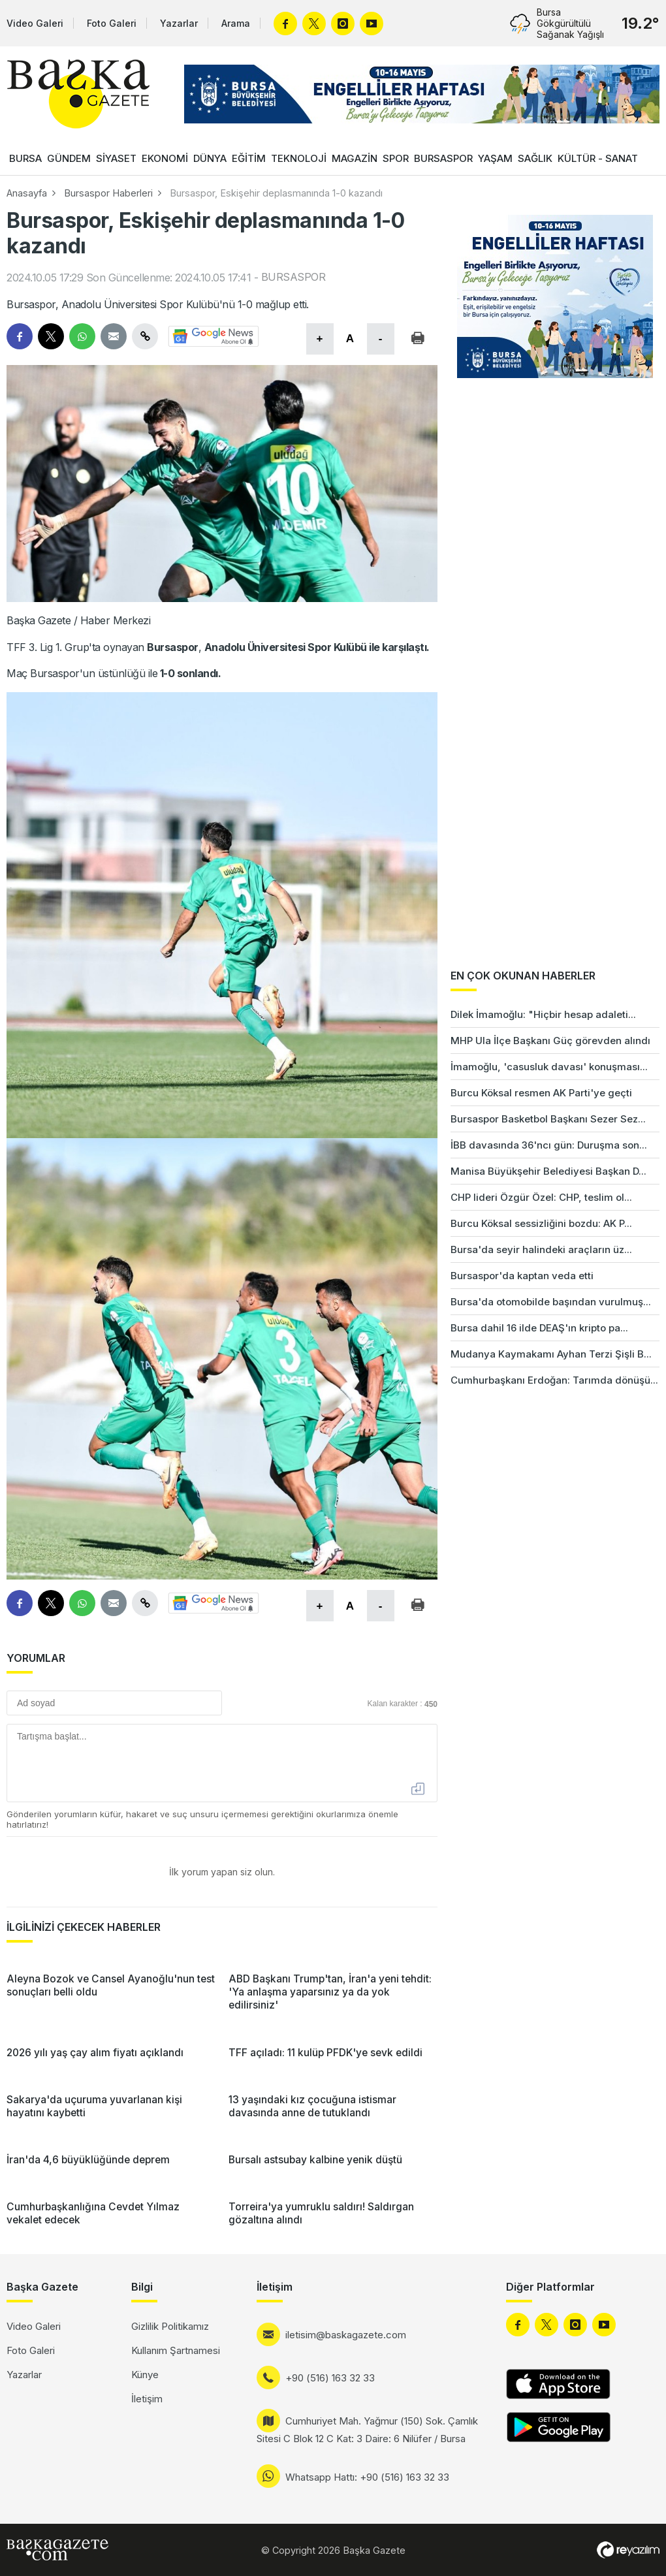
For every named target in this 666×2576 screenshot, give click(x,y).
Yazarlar (179, 23)
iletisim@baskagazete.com (345, 2335)
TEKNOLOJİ (298, 158)
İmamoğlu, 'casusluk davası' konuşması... (549, 1066)
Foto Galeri (111, 23)
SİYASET (116, 158)
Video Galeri (35, 23)
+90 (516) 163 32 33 (330, 2378)
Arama (235, 23)
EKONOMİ (165, 158)
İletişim (147, 2399)
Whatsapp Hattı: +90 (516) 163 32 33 (367, 2477)
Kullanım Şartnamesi (175, 2350)
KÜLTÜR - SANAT (598, 158)
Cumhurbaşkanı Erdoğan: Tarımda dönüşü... (554, 1380)
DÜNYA (210, 158)
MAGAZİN (354, 158)
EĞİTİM (249, 158)
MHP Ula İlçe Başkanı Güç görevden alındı (550, 1040)
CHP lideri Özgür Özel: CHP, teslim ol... (541, 1197)
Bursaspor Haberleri (108, 193)
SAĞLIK (535, 158)
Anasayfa (27, 193)
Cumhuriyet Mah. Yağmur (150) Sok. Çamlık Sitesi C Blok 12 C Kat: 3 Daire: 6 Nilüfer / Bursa (367, 2430)
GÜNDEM (69, 158)
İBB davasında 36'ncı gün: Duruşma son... (549, 1145)
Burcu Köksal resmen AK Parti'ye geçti (541, 1093)
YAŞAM (495, 158)
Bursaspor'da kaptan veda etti (522, 1275)
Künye (145, 2374)
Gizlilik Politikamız (170, 2326)
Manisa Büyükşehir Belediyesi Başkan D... (548, 1171)
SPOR (396, 158)
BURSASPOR (443, 158)
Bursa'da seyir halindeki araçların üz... (541, 1249)
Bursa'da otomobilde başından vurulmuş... (551, 1302)
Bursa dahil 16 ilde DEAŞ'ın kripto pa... (539, 1328)
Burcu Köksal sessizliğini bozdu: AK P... (541, 1223)
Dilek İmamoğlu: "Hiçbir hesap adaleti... (543, 1014)
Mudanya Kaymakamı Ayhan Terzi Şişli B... (551, 1354)
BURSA (25, 158)
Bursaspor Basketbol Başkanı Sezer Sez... (548, 1119)
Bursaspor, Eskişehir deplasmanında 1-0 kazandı (276, 193)
